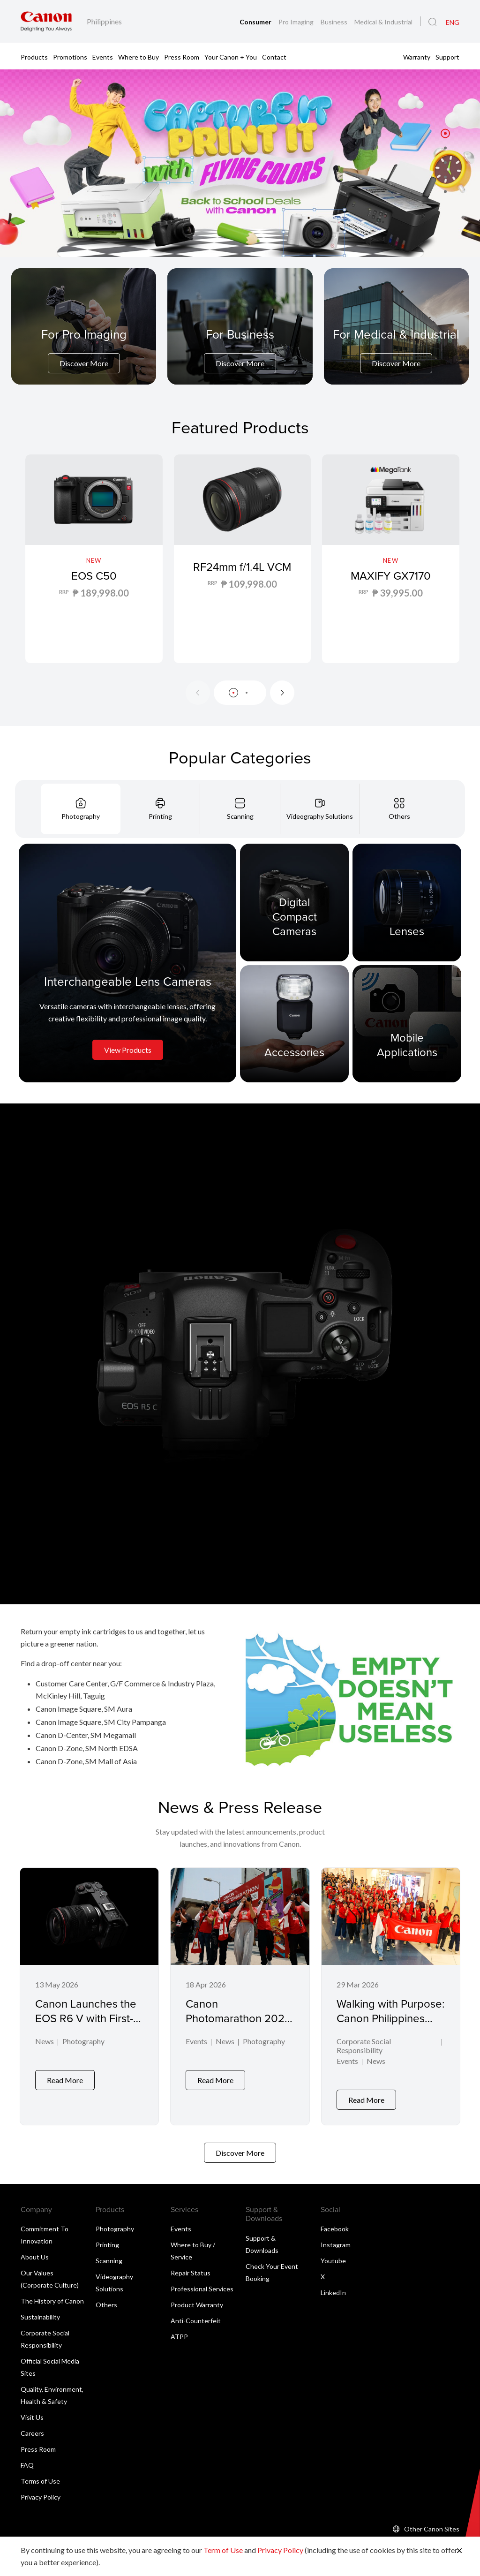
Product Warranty (197, 2297)
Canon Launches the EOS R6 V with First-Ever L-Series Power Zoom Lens (85, 2025)
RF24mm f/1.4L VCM (242, 575)
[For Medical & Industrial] (396, 349)
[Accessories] (294, 1023)
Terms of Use (40, 2474)
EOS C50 (94, 575)
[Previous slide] (198, 692)
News (44, 2042)
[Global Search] (432, 22)
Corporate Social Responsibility (364, 2046)
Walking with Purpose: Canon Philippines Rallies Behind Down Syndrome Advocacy (391, 2025)
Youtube (333, 2253)
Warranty (416, 56)
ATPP (179, 2329)
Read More (65, 2092)
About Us (35, 2249)
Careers (32, 2426)
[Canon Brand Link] (46, 21)
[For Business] (240, 349)
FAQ (27, 2458)
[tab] (80, 809)
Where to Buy (138, 56)
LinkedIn (333, 2285)
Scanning (109, 2253)
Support (447, 56)
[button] (445, 133)
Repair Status (190, 2265)
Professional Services (202, 2281)
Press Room (181, 56)
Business (335, 22)
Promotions (70, 56)
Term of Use (223, 2550)
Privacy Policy (40, 2489)
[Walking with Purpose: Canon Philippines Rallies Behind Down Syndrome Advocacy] (391, 1993)
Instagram (336, 2237)
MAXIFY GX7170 (391, 575)
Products (34, 56)
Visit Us (32, 2410)
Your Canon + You (230, 56)
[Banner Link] (240, 163)
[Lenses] (406, 902)
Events (102, 56)
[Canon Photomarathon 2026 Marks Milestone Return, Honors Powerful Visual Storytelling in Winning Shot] (240, 1993)
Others (106, 2297)
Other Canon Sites (431, 2521)
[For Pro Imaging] (84, 349)
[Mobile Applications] (406, 1023)
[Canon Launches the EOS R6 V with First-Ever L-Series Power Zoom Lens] (89, 1993)
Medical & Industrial (383, 22)
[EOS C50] (94, 558)
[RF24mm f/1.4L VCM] (242, 558)
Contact (274, 56)
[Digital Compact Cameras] (294, 902)
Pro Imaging (296, 22)
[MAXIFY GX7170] (390, 558)
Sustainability (40, 2309)
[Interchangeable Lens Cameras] (127, 963)
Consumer (256, 22)
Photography (83, 2042)
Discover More (84, 363)
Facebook (335, 2221)
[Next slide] (282, 692)
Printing (107, 2237)
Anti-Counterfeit (196, 2313)
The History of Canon (52, 2293)
